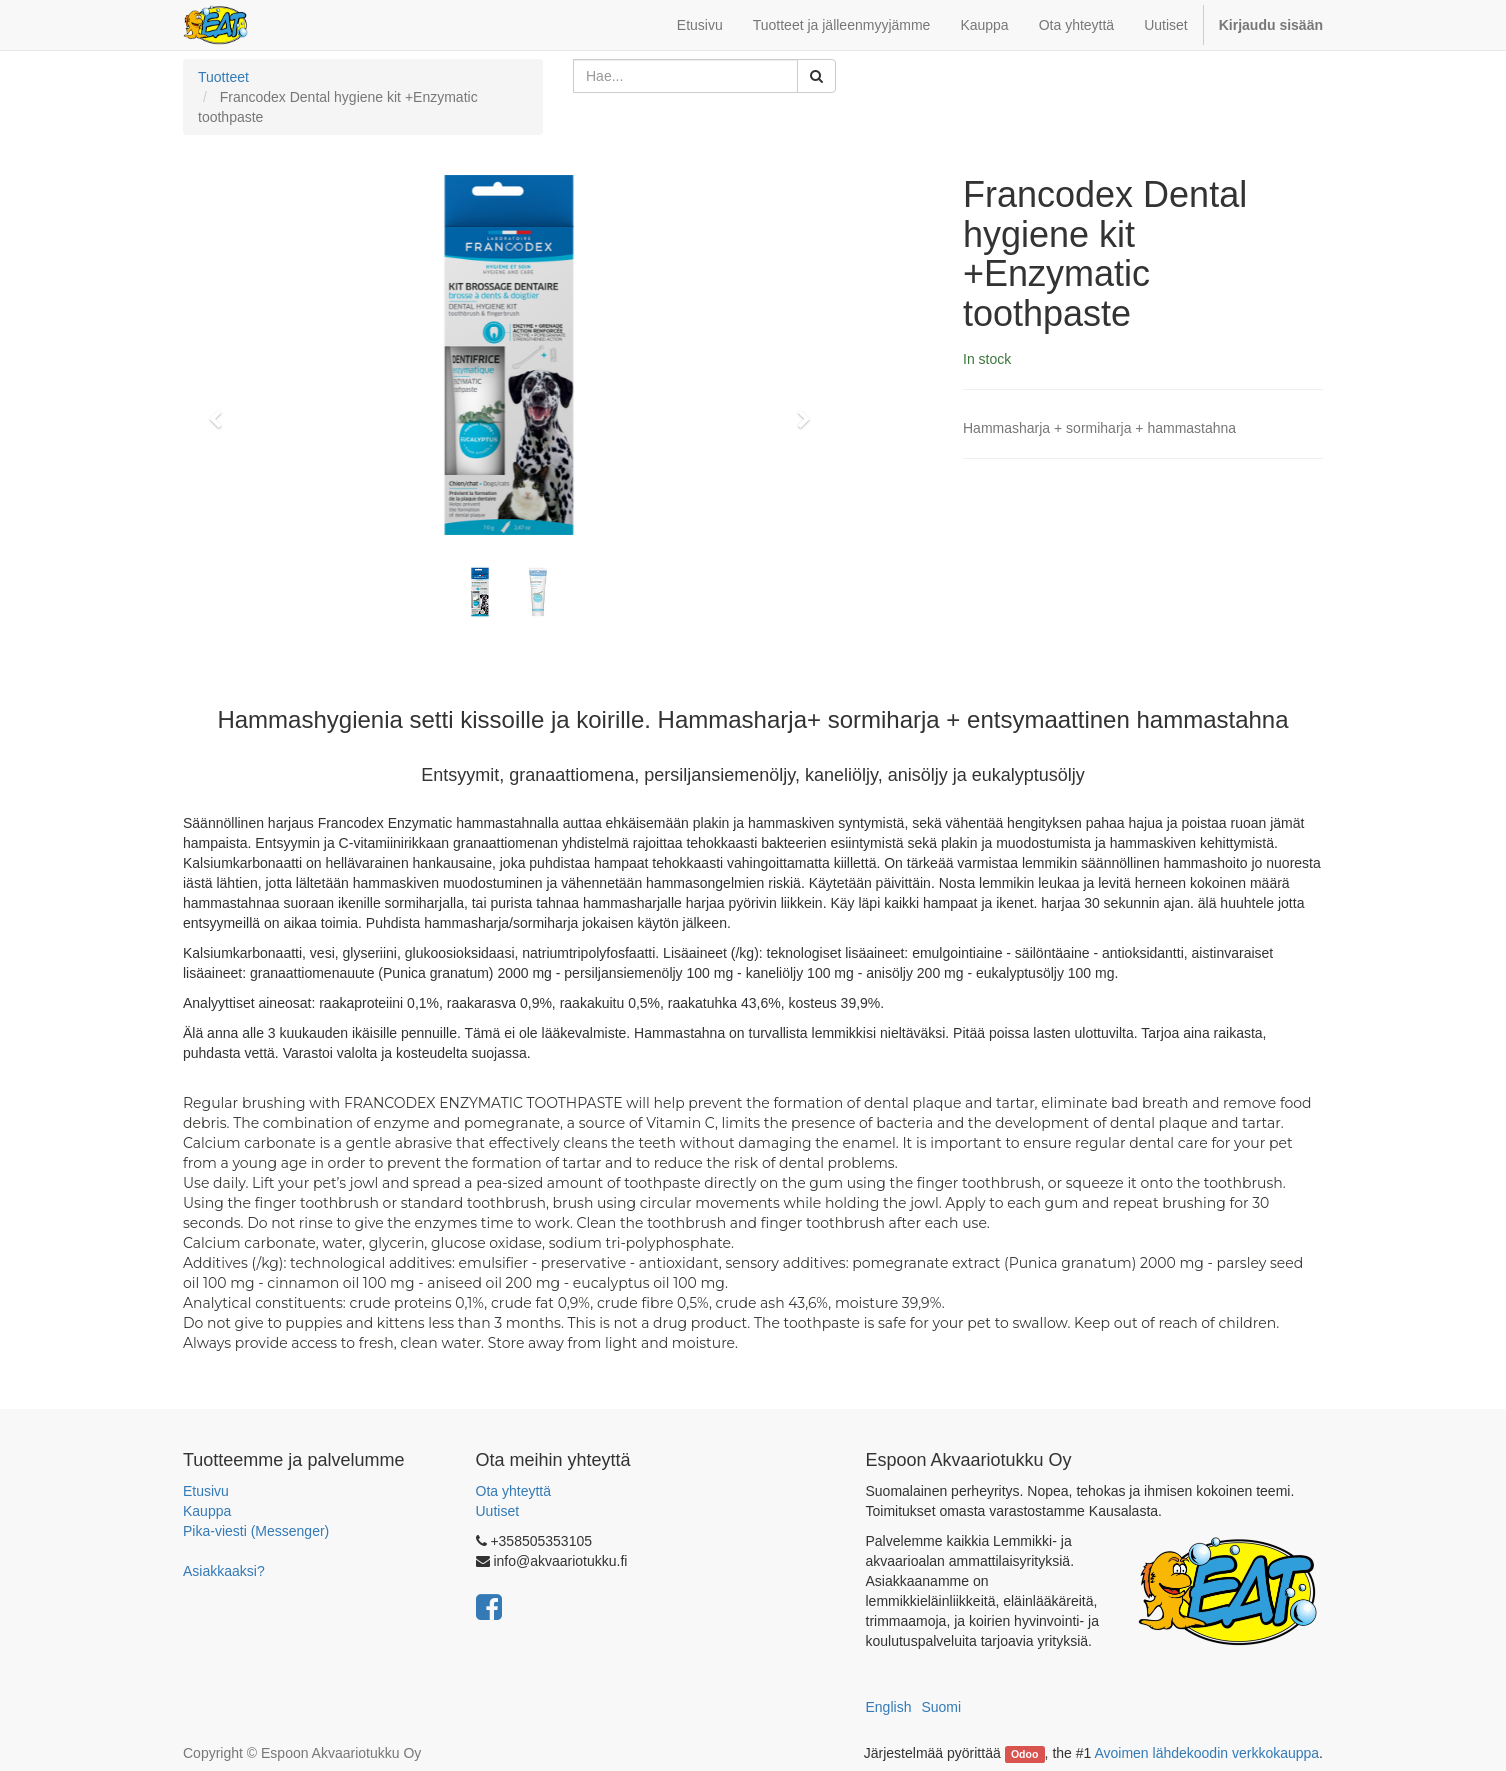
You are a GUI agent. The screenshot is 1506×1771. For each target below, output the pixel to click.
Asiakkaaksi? (224, 1571)
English (889, 1707)
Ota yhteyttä (513, 1491)
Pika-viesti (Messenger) (256, 1531)
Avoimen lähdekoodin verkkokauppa (1206, 1753)
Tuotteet (223, 77)
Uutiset (498, 1511)
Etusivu (206, 1491)
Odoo (1024, 1754)
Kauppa (207, 1511)
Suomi (941, 1707)
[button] (222, 410)
